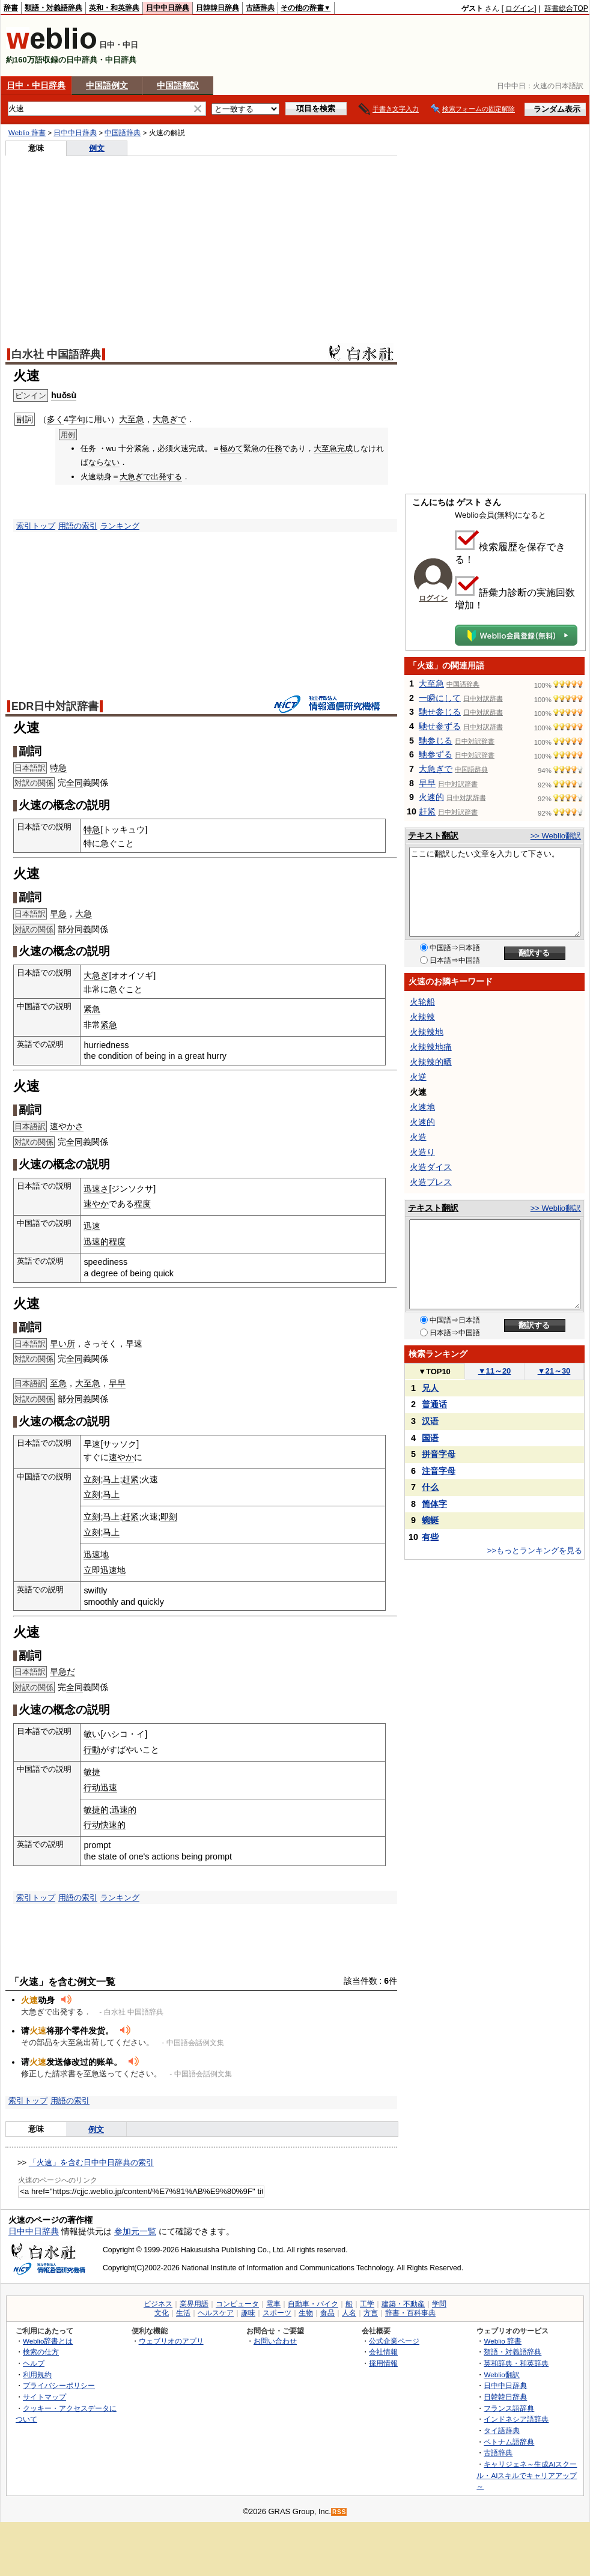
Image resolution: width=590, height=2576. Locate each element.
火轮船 (422, 1002)
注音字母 (438, 1471)
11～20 (494, 1370)
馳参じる (435, 740)
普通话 (434, 1404)
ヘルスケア (216, 2313)
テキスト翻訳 (433, 835)
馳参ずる (435, 754)
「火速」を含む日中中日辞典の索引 (91, 2162)
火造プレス (431, 1182)
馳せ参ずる (440, 726)
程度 (142, 1203)
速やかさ (67, 1126)
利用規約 (37, 2374)
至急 (58, 1383)
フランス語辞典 (509, 2408)
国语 (430, 1438)
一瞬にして (440, 698)
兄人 (430, 1388)
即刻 (168, 1516)
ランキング (119, 525)
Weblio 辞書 (27, 132)
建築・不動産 (403, 2304)
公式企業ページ (394, 2341)
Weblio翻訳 (501, 2374)
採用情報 (383, 2363)
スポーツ (277, 2313)
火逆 (418, 1077)
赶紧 (130, 1479)
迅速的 (123, 1809)
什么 (430, 1487)
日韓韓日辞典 (217, 7)
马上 (111, 1479)
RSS (339, 2512)
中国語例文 (107, 85)
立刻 (92, 1479)
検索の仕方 (41, 2352)
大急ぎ (96, 975)
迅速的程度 (105, 1241)
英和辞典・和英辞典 (516, 2363)
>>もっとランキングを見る (534, 1550)
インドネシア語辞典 (516, 2419)
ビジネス (158, 2304)
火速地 (422, 1107)
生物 (306, 2313)
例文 (97, 148)
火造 (418, 1137)
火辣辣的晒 (431, 1062)
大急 (83, 913)
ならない (104, 462)
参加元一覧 (135, 2231)
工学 (367, 2304)
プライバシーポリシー (59, 2385)
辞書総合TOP (566, 8)
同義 (83, 929)
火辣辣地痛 (431, 1047)
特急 (58, 767)
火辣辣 (422, 1017)
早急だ (62, 1671)
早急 (58, 913)
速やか (96, 1203)
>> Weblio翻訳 (556, 835)
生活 (183, 2313)
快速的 (113, 1824)
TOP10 (434, 1371)
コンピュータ (237, 2304)
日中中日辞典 (167, 7)
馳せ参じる (440, 712)
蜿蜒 (430, 1520)
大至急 (131, 419)
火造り (422, 1152)
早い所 (62, 1343)
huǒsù (63, 395)
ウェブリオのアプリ (171, 2341)
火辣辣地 (426, 1032)
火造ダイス (431, 1167)
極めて (231, 448)
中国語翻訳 (178, 85)
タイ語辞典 (502, 2430)
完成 (345, 448)
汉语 (430, 1421)
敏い (92, 1734)
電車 (273, 2304)
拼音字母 (438, 1454)
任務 (274, 448)
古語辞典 (260, 7)
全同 (74, 782)
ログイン (519, 8)
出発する (166, 476)
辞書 (11, 7)
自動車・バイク (313, 2304)
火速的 (431, 797)
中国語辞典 (123, 132)
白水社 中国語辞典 (56, 354)
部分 (66, 929)
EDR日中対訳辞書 (55, 706)
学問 (439, 2304)
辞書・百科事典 (410, 2313)
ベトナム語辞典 (509, 2442)
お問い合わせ (275, 2341)
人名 (349, 2313)
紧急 (92, 1009)
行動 (92, 1749)
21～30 (554, 1370)
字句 (76, 419)
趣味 (248, 2313)
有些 (430, 1537)
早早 (117, 1383)
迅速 (92, 1226)
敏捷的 (96, 1809)
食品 (327, 2313)
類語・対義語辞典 (53, 7)
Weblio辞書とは (48, 2341)
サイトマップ (44, 2397)
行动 (92, 1787)
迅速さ (96, 1188)
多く (55, 419)
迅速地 (96, 1554)
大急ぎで (169, 419)
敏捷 (92, 1772)
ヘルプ (33, 2363)
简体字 (434, 1504)
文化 (161, 2313)
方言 (370, 2313)
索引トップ (35, 525)
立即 (92, 1570)
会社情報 (383, 2352)
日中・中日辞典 (36, 85)
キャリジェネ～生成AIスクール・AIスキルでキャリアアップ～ (526, 2475)
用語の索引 (77, 525)
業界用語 (194, 2304)
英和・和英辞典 (114, 7)
